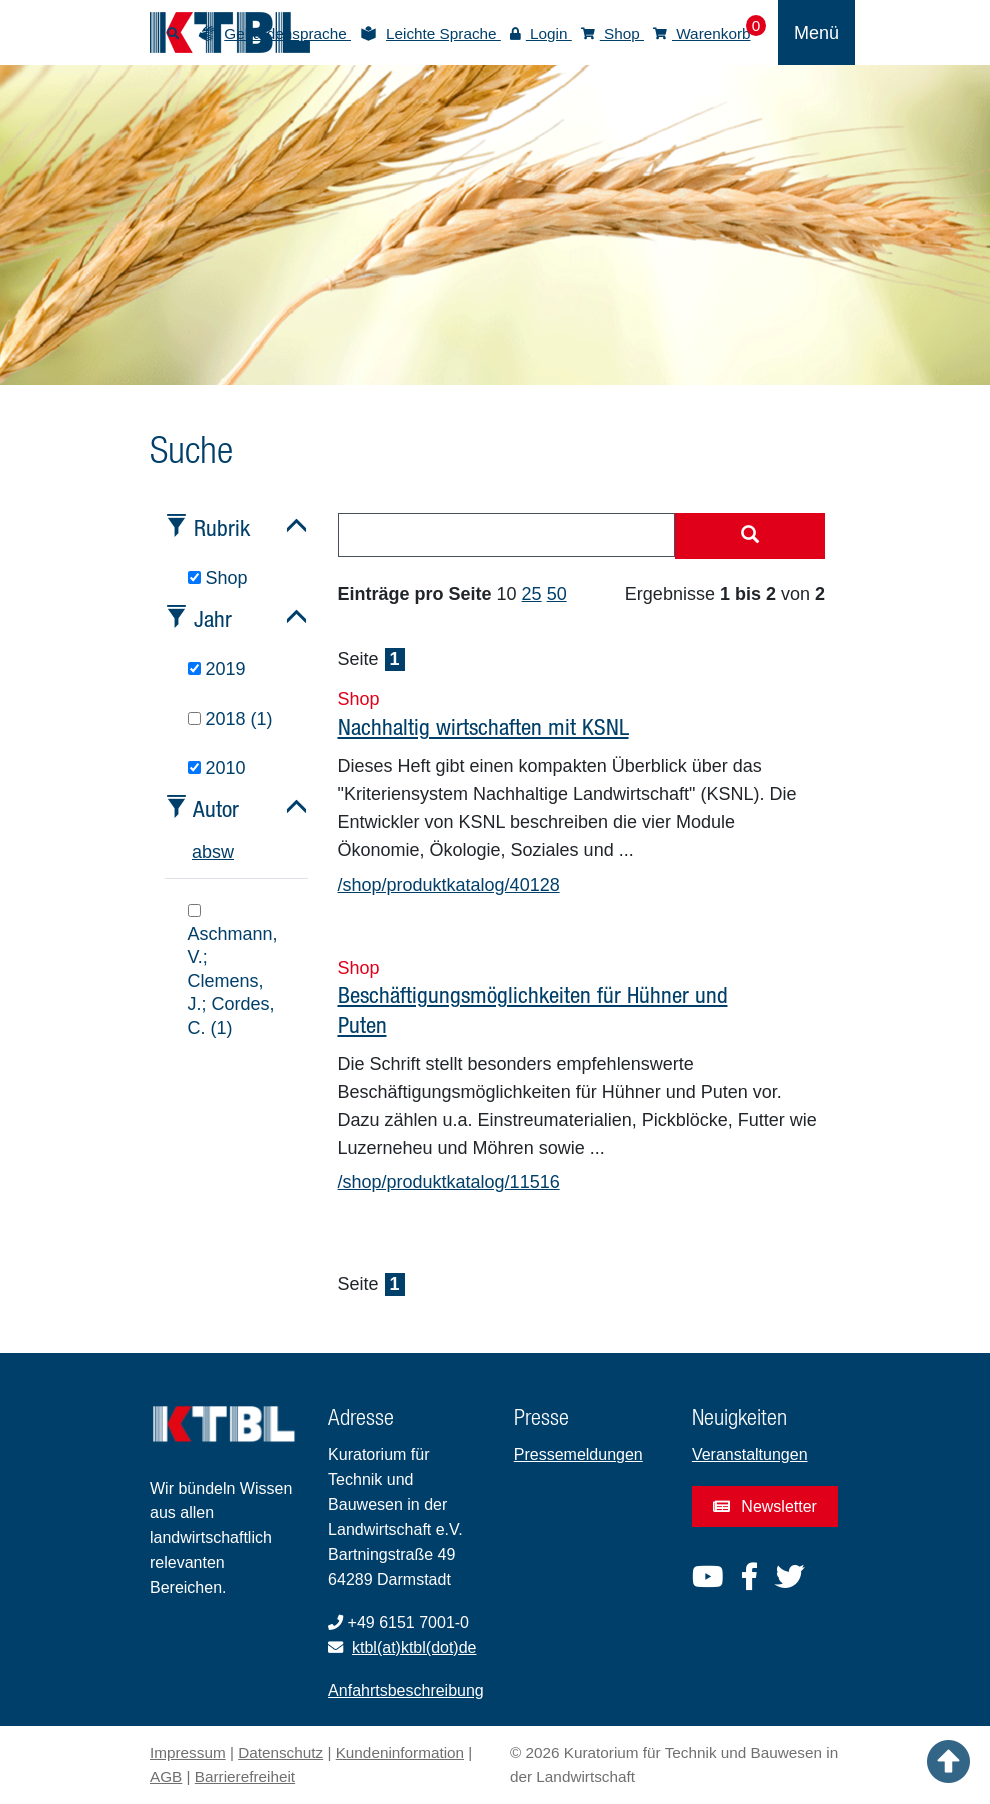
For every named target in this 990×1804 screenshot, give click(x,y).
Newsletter (765, 1506)
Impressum (188, 1752)
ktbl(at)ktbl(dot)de (414, 1647)
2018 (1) (230, 719)
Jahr (213, 618)
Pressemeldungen (578, 1454)
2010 (217, 768)
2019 (217, 669)
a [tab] (197, 852)
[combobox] (507, 535)
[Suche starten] (750, 536)
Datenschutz (280, 1752)
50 (557, 594)
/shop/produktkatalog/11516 (449, 1182)
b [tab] (207, 852)
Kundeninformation (400, 1752)
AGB (166, 1776)
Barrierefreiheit (245, 1776)
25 (532, 594)
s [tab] (216, 852)
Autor (216, 808)
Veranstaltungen (750, 1454)
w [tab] (227, 852)
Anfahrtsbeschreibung (406, 1690)
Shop (612, 33)
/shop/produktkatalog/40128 (449, 885)
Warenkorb (702, 33)
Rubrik (222, 527)
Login (541, 33)
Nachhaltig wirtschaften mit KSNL (483, 726)
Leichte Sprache (443, 33)
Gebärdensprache (287, 33)
